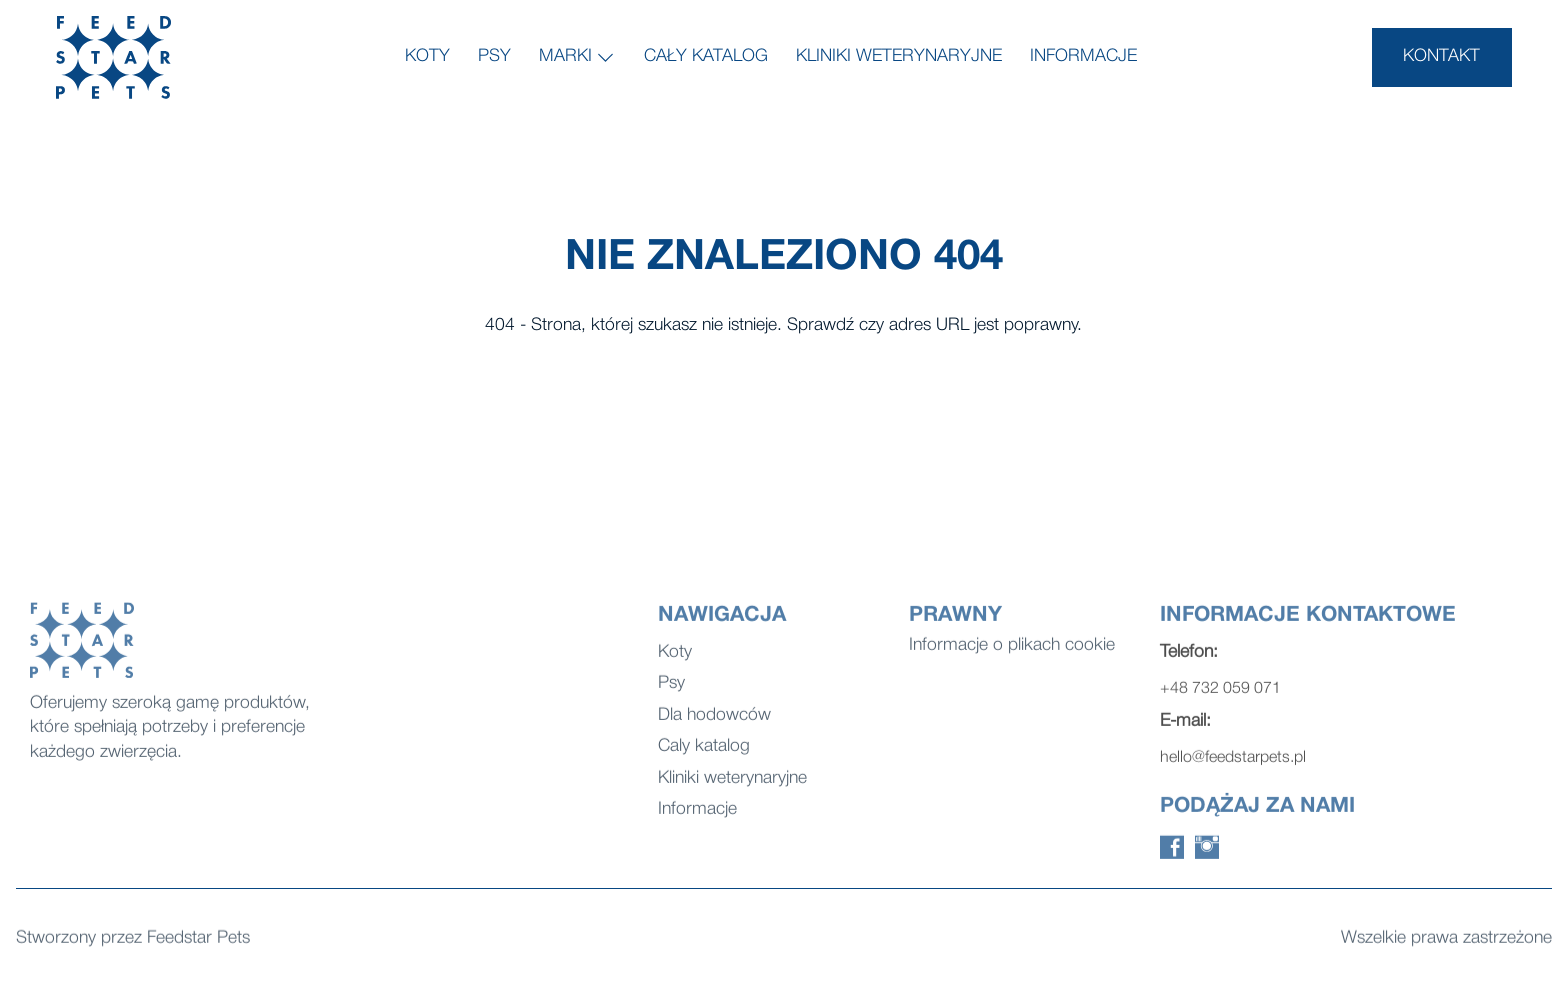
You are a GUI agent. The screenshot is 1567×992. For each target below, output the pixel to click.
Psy (494, 56)
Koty (427, 56)
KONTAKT (1441, 56)
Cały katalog (706, 56)
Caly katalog (704, 755)
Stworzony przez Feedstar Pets (133, 939)
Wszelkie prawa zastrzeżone (1446, 939)
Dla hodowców (714, 724)
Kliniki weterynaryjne (899, 56)
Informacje (1083, 56)
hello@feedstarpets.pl (1233, 767)
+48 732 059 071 (1220, 698)
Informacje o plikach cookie (1012, 654)
